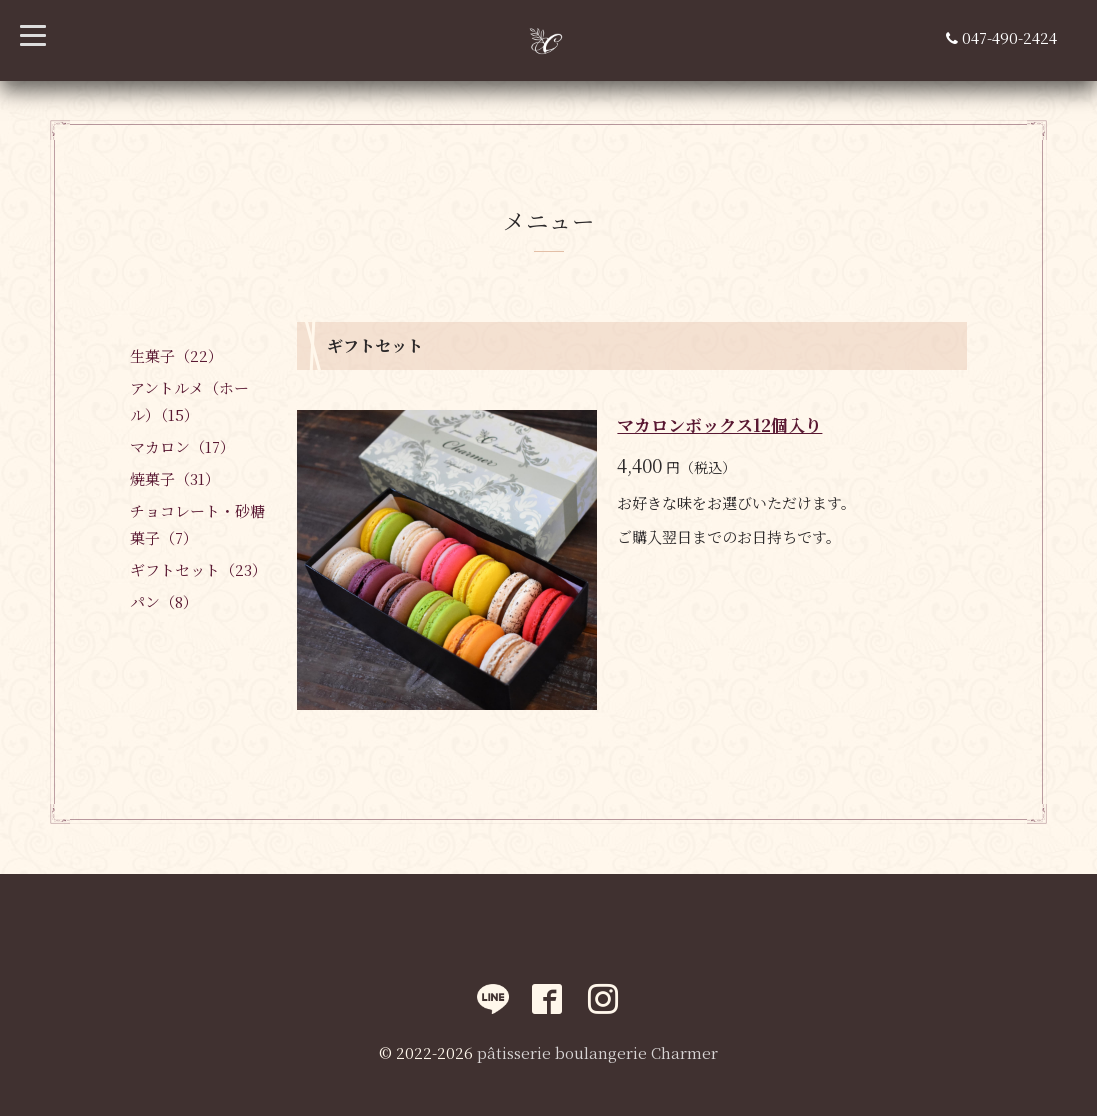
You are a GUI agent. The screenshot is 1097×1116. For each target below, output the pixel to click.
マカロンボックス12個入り (719, 424)
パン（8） (164, 601)
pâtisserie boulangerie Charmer (597, 1052)
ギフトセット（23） (198, 569)
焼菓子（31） (175, 478)
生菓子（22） (176, 355)
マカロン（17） (182, 446)
